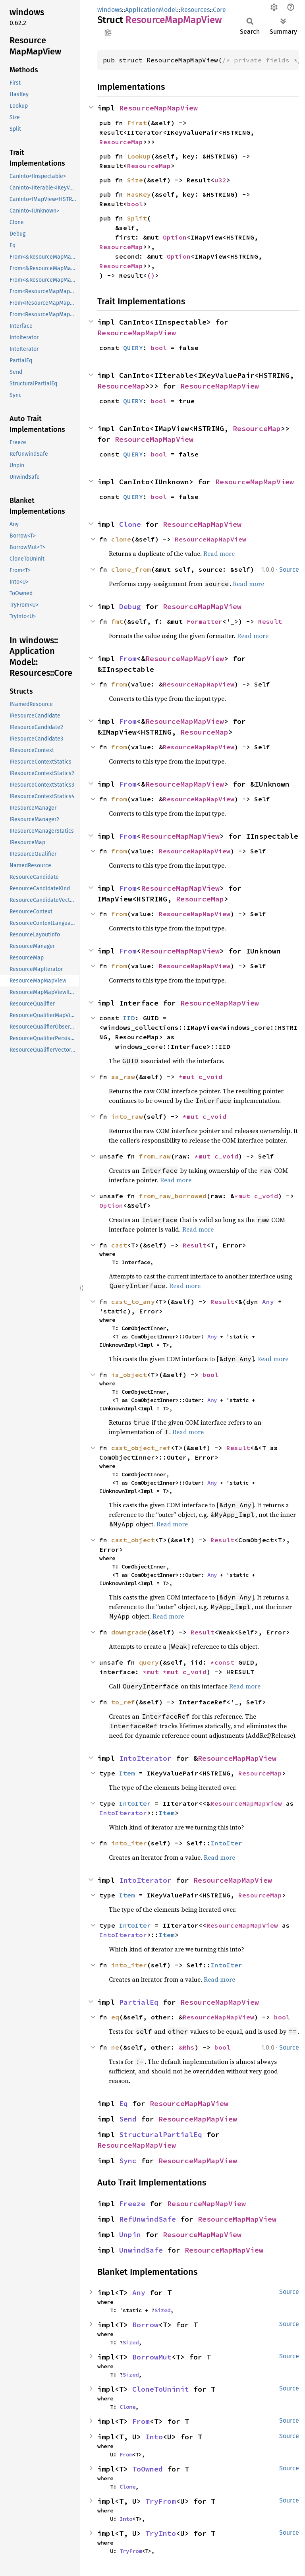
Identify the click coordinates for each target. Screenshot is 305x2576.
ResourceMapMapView (158, 107)
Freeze (132, 2203)
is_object (129, 1375)
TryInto (160, 2533)
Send (128, 2118)
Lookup (139, 156)
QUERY (133, 348)
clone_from (131, 569)
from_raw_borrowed (173, 1196)
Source (289, 569)
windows (109, 10)
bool (135, 204)
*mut (189, 1077)
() (151, 275)
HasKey (139, 194)
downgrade (129, 1632)
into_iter (129, 1843)
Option (175, 237)
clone (121, 539)
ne (115, 2047)
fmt (117, 621)
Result (270, 621)
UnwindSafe (141, 2250)
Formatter (204, 621)
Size (135, 180)
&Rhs (187, 2047)
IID (129, 1018)
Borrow (145, 2324)
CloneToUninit (160, 2389)
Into (154, 2436)
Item (127, 1773)
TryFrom (160, 2501)
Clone (130, 524)
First (137, 123)
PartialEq (138, 2002)
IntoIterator (145, 1758)
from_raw (155, 1156)
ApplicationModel (151, 10)
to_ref (123, 1702)
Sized (162, 2310)
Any (268, 1301)
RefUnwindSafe (147, 2219)
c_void (210, 1077)
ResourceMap (121, 142)
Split (137, 218)
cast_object (133, 1540)
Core (219, 10)
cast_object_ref (141, 1448)
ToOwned (147, 2469)
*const (224, 1662)
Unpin (130, 2234)
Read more (219, 553)
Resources (195, 10)
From (128, 658)
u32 (220, 180)
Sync (128, 2160)
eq (115, 2017)
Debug (130, 606)
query (149, 1662)
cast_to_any (133, 1301)
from (119, 684)
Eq (123, 2103)
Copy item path (107, 32)
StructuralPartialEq (160, 2134)
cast (119, 1245)
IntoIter (135, 1803)
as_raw (123, 1077)
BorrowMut (152, 2356)
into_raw (127, 1116)
